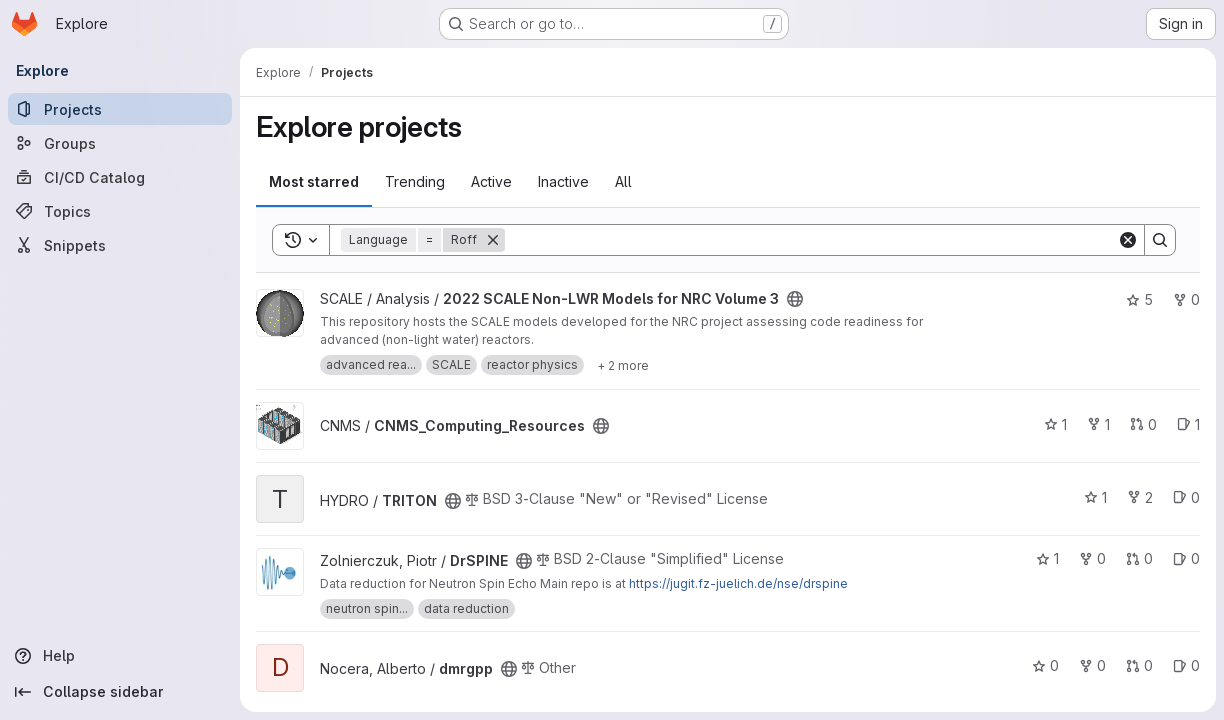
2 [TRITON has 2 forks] (1140, 497)
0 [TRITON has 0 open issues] (1186, 497)
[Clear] (1128, 240)
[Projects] (120, 109)
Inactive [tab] (563, 181)
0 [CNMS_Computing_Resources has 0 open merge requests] (1143, 424)
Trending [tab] (415, 181)
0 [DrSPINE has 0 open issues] (1186, 558)
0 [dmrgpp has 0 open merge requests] (1139, 665)
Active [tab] (491, 181)
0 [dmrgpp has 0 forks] (1092, 665)
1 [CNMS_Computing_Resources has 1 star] (1055, 424)
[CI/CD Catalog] (120, 177)
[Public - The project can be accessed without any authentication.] (795, 299)
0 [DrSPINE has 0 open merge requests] (1139, 558)
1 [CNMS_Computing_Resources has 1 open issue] (1188, 424)
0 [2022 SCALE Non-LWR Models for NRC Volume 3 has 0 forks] (1186, 299)
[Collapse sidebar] (120, 692)
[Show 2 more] (623, 365)
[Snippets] (120, 245)
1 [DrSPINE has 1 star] (1047, 558)
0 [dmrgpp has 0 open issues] (1186, 665)
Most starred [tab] (314, 181)
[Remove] (493, 240)
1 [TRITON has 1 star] (1095, 497)
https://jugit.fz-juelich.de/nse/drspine (738, 583)
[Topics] (120, 211)
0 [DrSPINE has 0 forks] (1092, 558)
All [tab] (623, 181)
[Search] (811, 240)
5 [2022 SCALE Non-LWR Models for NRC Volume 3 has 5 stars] (1139, 299)
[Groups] (120, 143)
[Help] (120, 656)
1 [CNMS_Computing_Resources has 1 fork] (1098, 424)
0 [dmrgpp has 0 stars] (1045, 665)
